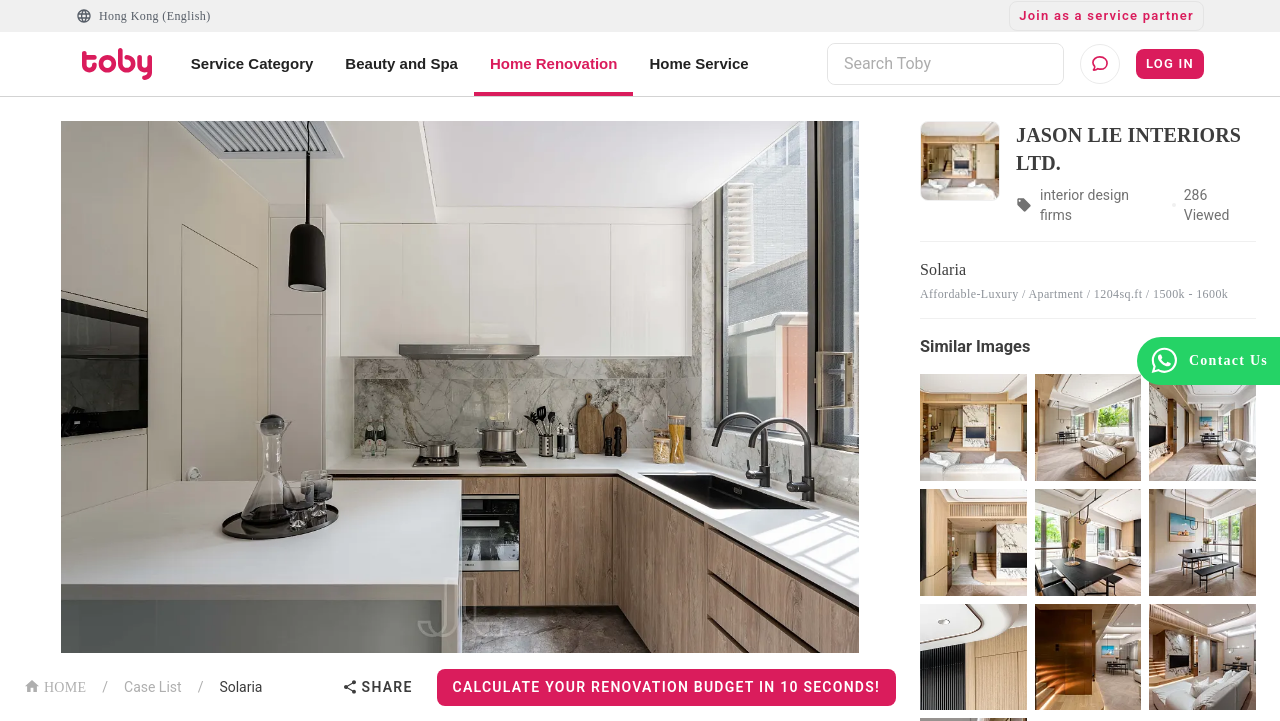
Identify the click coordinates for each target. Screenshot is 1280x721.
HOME (55, 685)
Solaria (240, 687)
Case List (153, 687)
